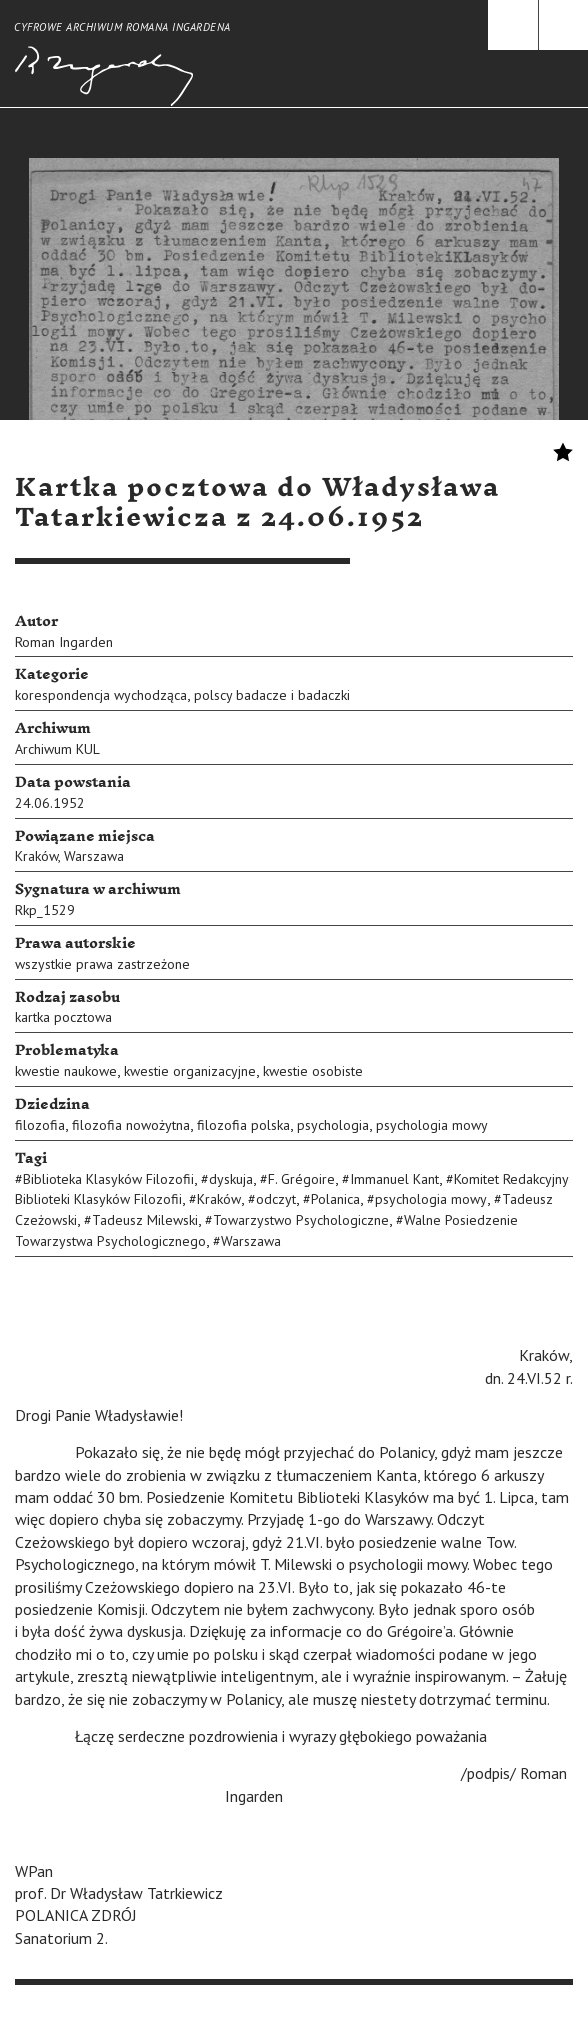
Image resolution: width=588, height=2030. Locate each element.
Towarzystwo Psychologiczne (301, 1220)
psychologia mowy (432, 1125)
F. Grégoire (301, 1179)
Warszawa (94, 856)
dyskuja (231, 1179)
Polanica (335, 1199)
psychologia (333, 1125)
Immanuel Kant (394, 1179)
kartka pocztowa (63, 1017)
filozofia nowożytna (131, 1125)
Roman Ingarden (64, 642)
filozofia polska (243, 1125)
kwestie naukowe (66, 1071)
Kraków (36, 856)
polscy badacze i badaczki (272, 695)
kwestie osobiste (313, 1071)
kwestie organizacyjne (190, 1071)
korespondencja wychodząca (101, 695)
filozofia (40, 1125)
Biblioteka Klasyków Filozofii (108, 1179)
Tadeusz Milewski (145, 1220)
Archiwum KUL (57, 749)
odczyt (276, 1199)
